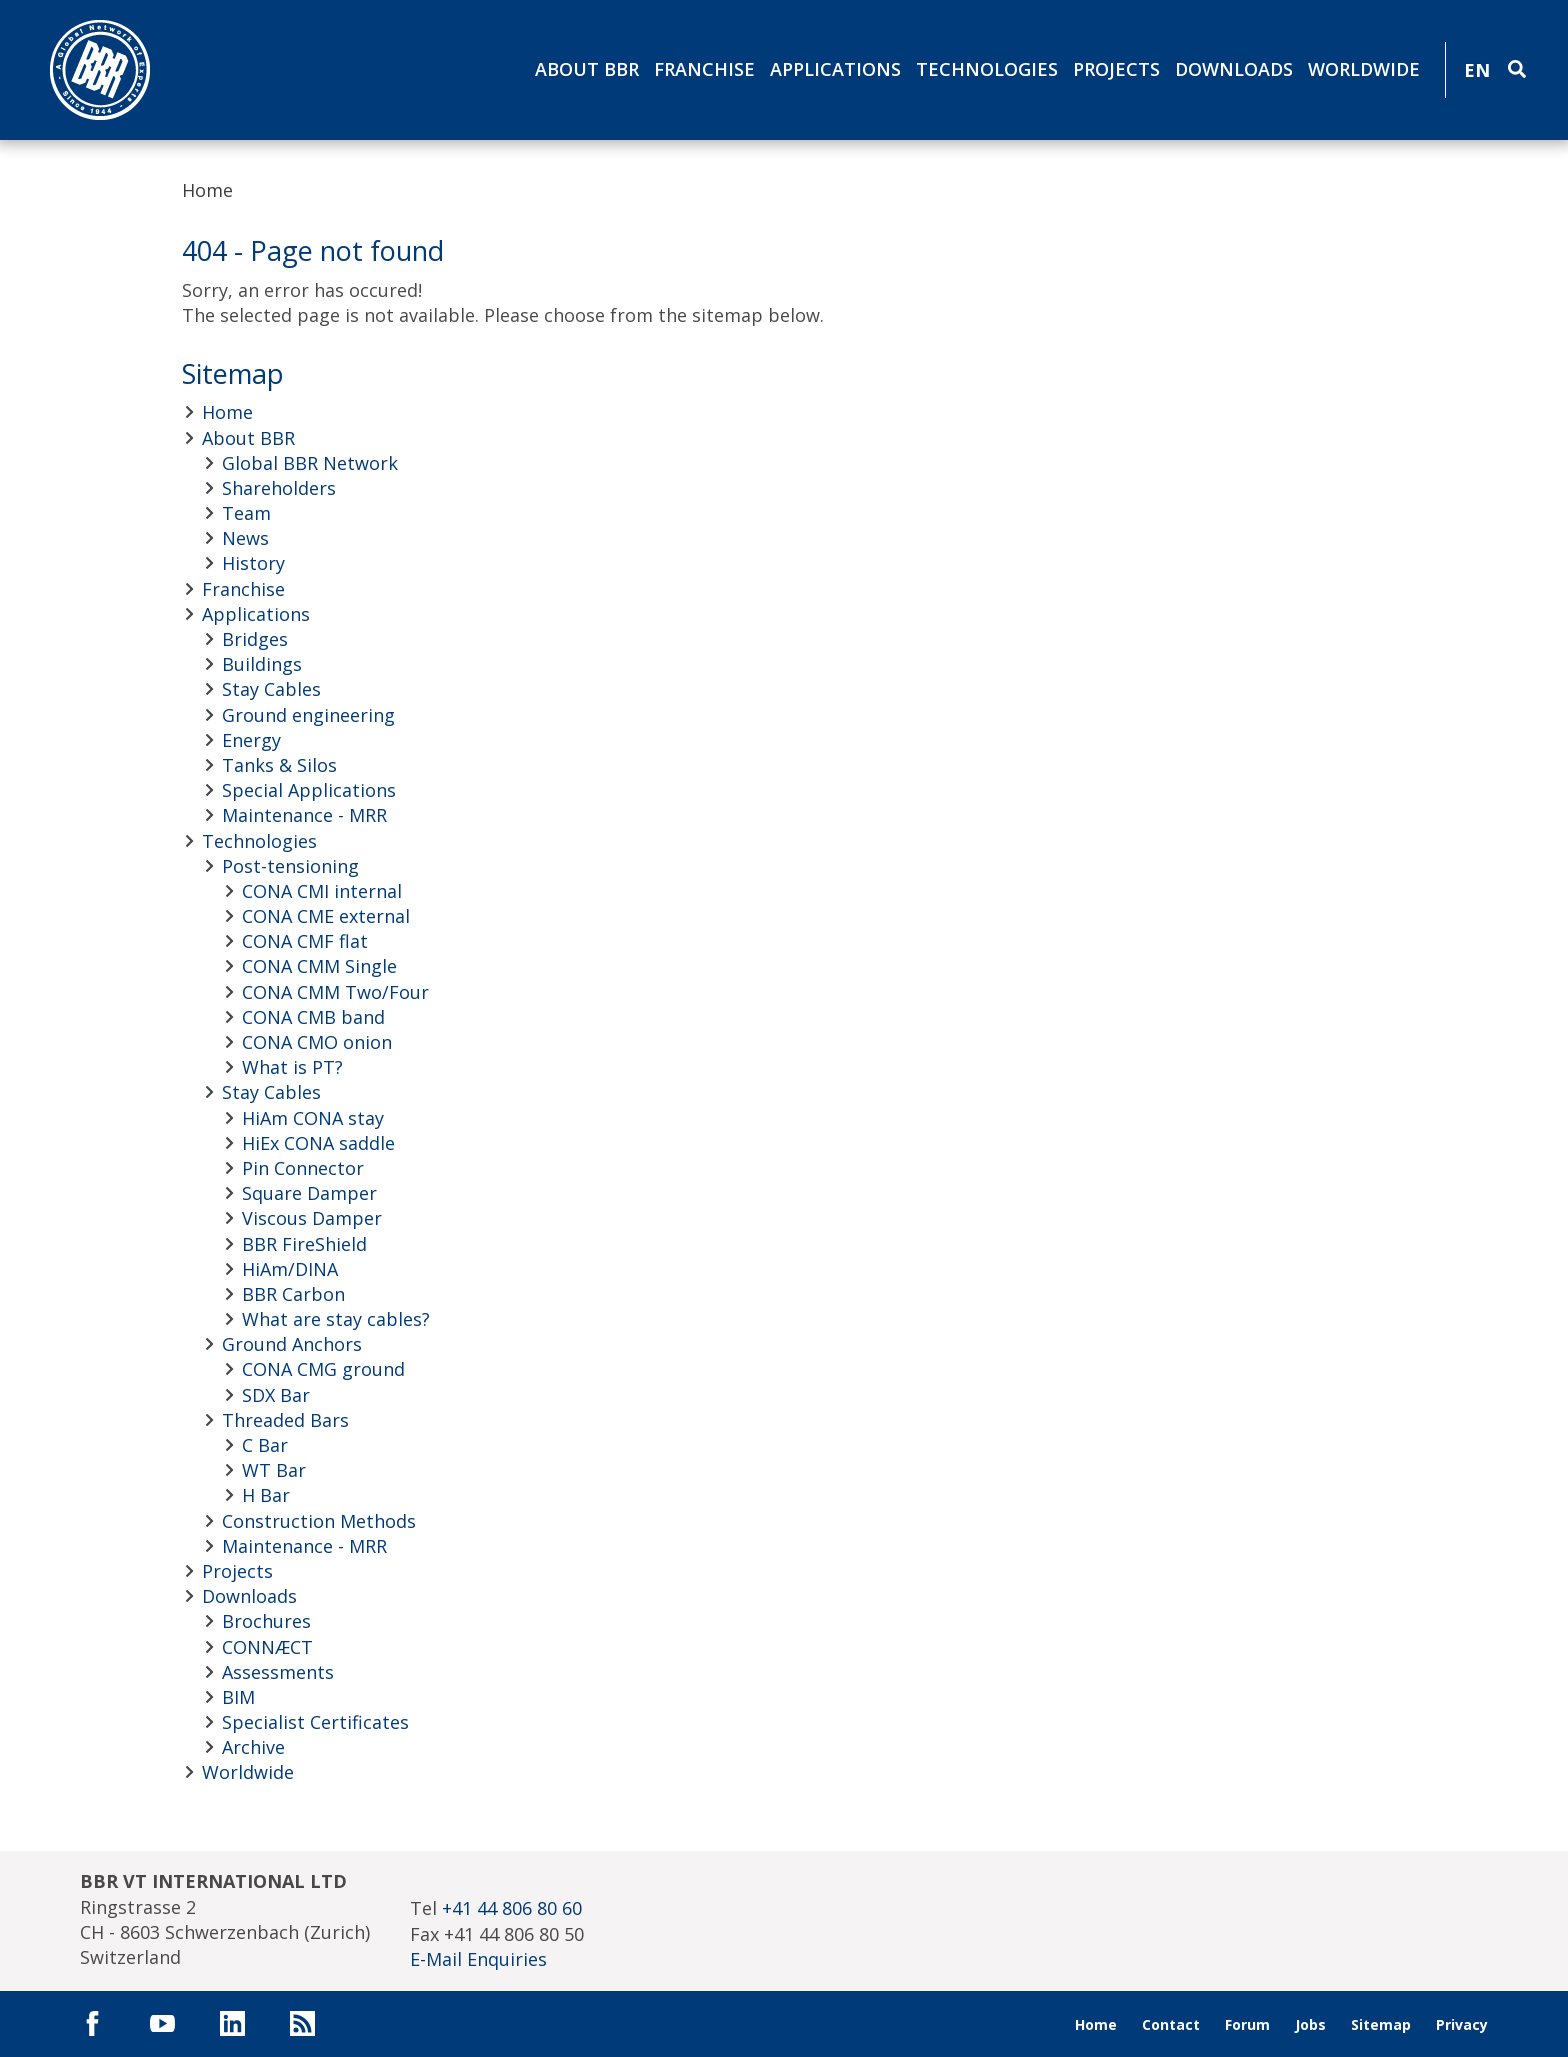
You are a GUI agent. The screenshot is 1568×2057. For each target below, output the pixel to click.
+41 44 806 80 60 (512, 1908)
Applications (835, 69)
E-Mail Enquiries (478, 1959)
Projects (1116, 69)
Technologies (987, 69)
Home (207, 190)
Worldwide (1364, 69)
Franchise (704, 69)
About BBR (587, 69)
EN (1477, 70)
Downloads (1234, 69)
